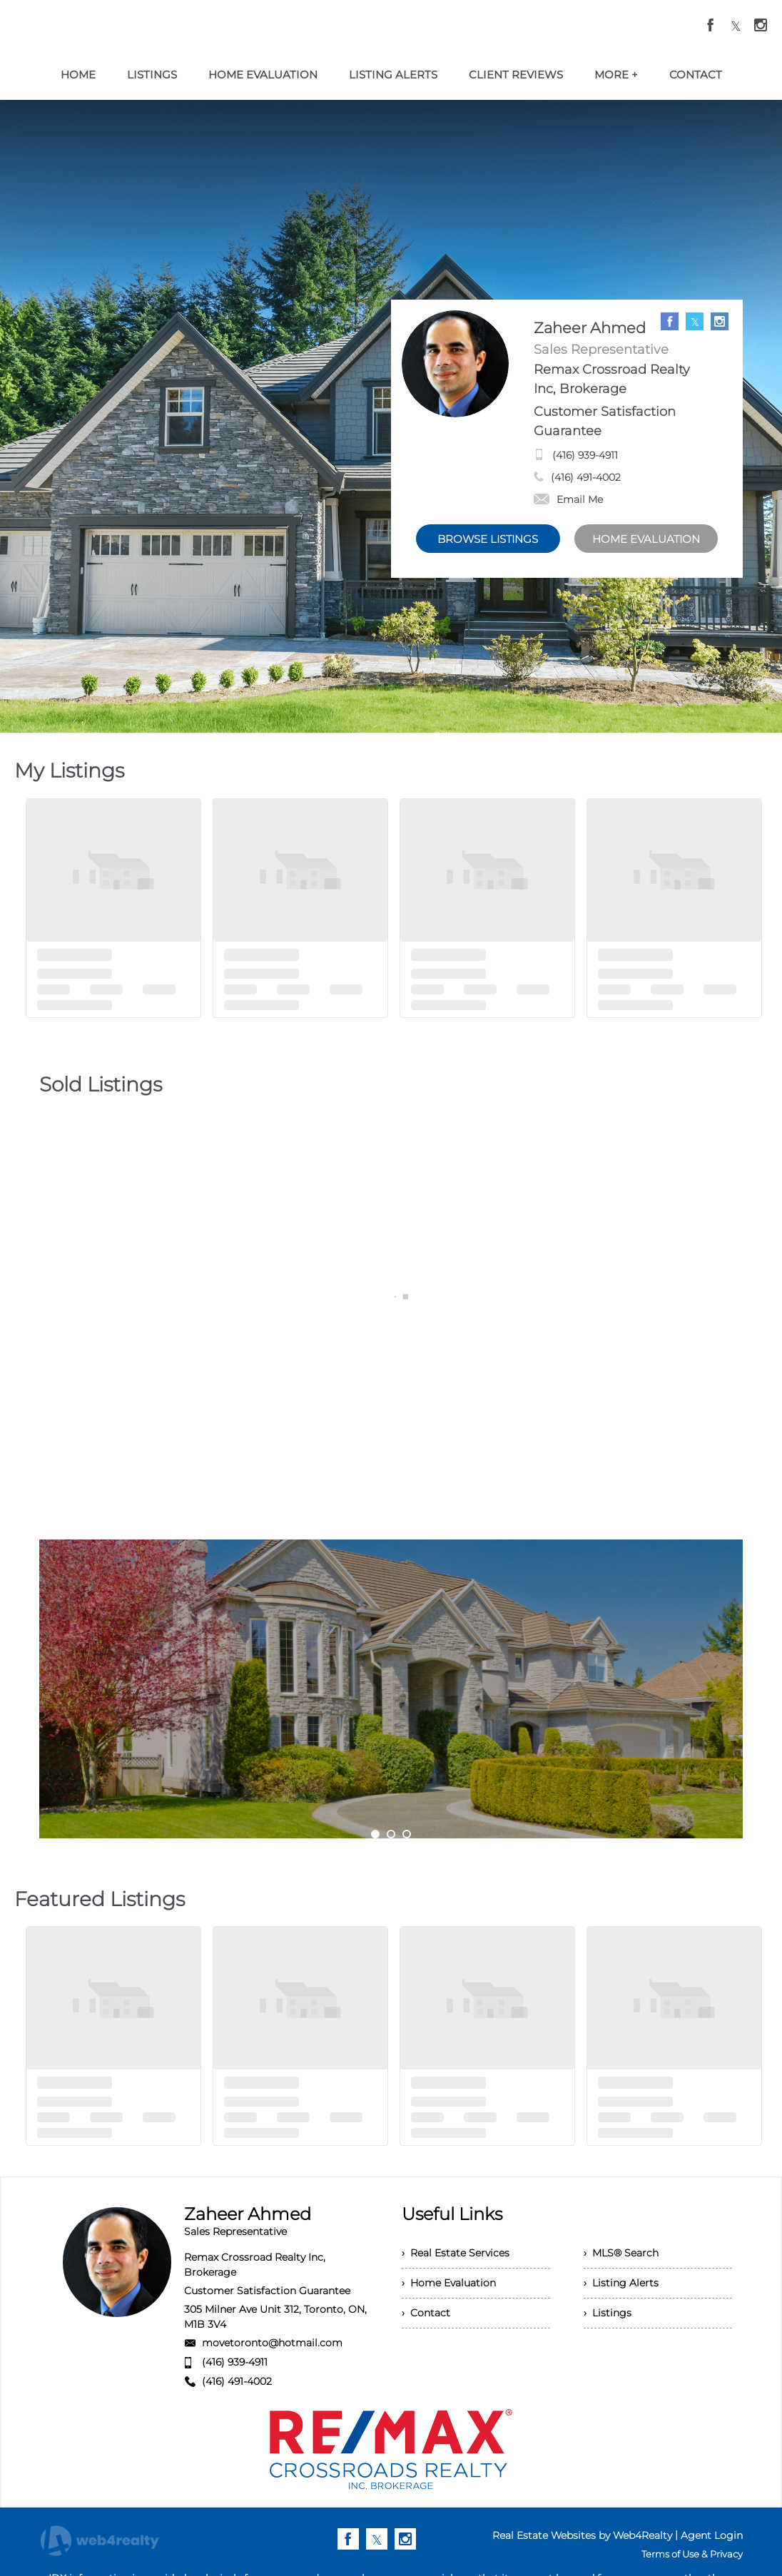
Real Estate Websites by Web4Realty (582, 2535)
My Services (391, 1728)
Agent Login (712, 2535)
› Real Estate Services (455, 2252)
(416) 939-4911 (585, 455)
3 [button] (406, 1834)
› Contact (426, 2312)
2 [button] (391, 1834)
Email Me (568, 499)
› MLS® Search (621, 2252)
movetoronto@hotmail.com (272, 2342)
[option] (391, 1688)
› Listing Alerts (621, 2282)
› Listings (607, 2312)
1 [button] (375, 1834)
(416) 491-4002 (586, 477)
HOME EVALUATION (646, 539)
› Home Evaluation (449, 2282)
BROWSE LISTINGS (487, 539)
